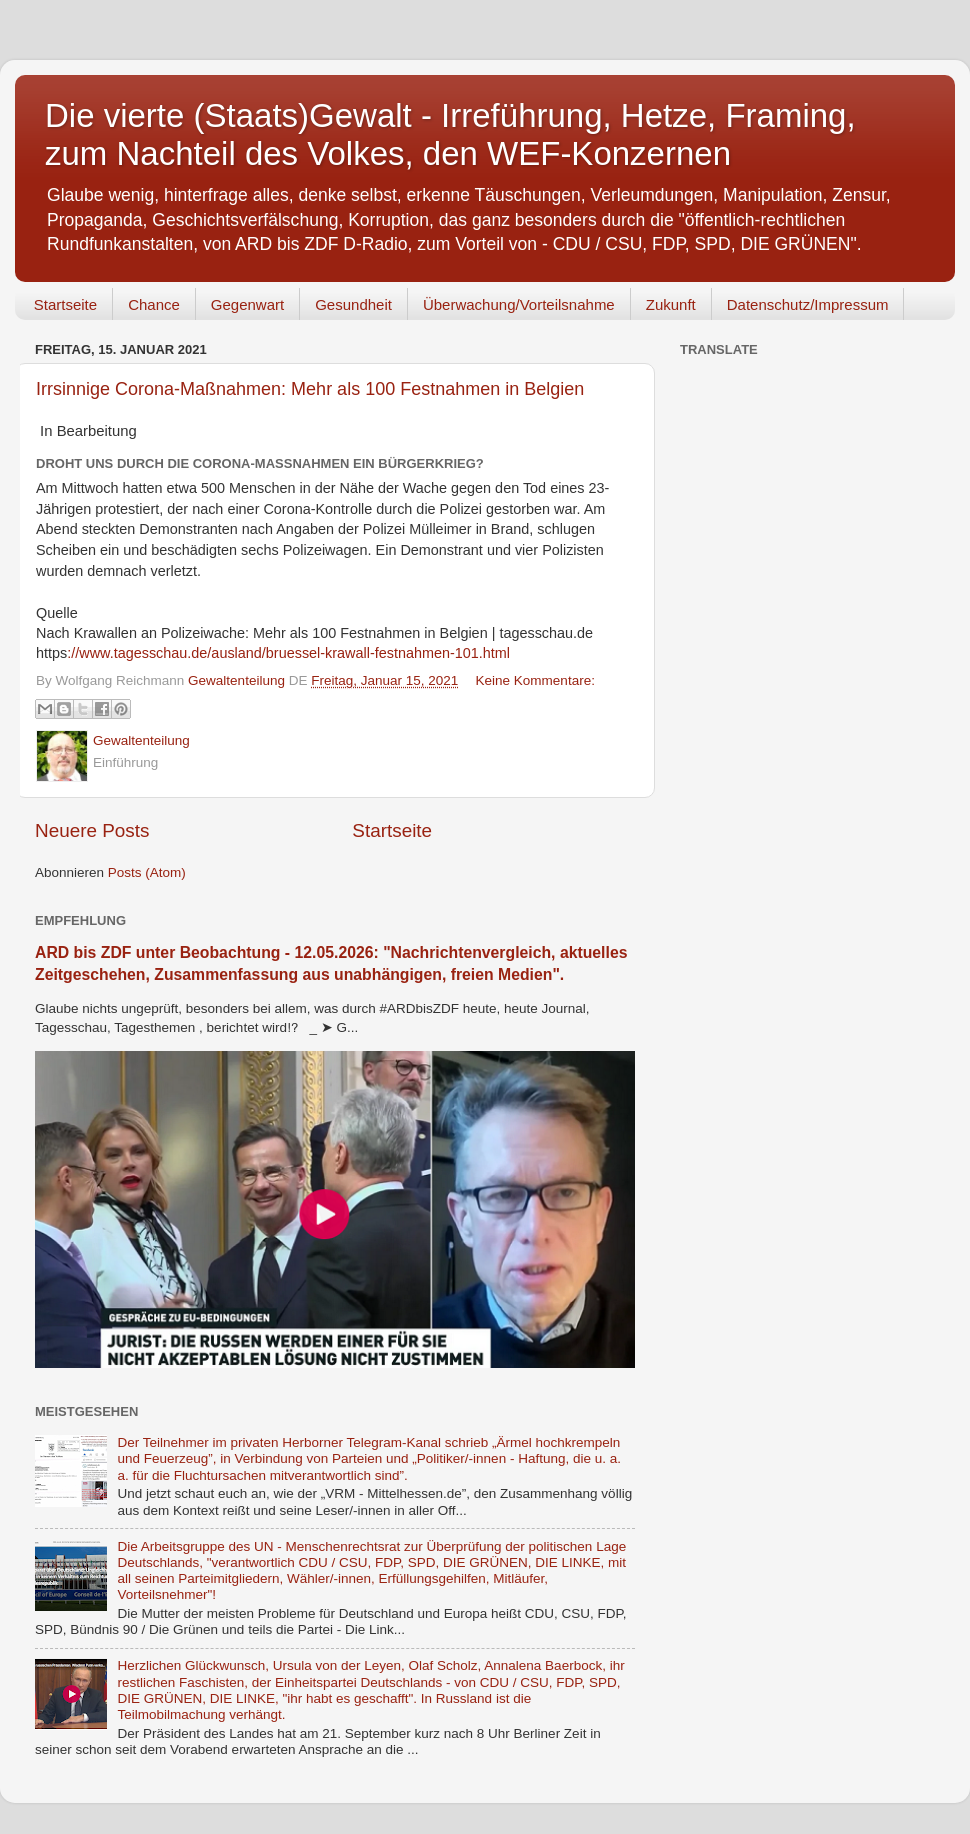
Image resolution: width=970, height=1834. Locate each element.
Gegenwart (247, 304)
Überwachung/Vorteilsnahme (519, 304)
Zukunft (671, 304)
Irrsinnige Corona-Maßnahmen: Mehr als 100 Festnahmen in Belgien (310, 389)
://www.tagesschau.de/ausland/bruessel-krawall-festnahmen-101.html (288, 653)
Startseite (65, 304)
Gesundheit (353, 304)
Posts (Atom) (147, 872)
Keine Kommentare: (535, 680)
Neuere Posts (92, 830)
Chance (154, 304)
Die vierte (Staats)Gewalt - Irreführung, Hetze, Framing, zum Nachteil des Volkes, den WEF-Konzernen (450, 134)
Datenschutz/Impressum (808, 304)
